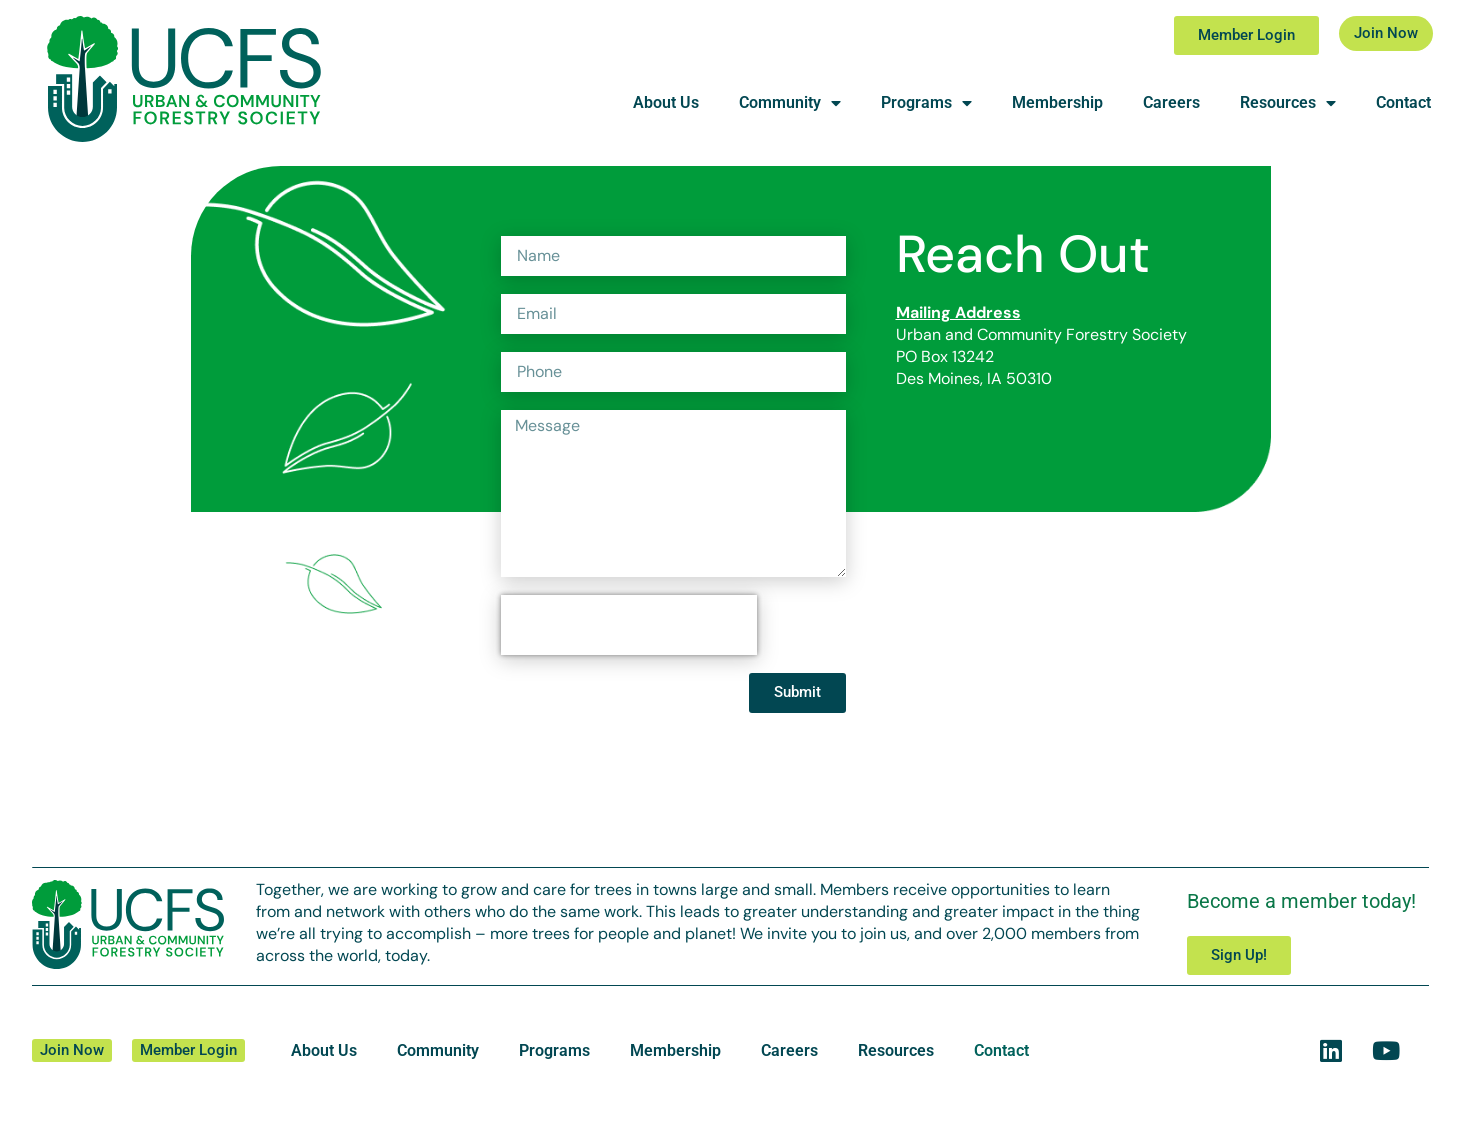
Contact (1403, 102)
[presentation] (629, 625)
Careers (1171, 102)
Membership (1057, 102)
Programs (926, 103)
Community (790, 103)
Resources (1288, 103)
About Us (666, 102)
